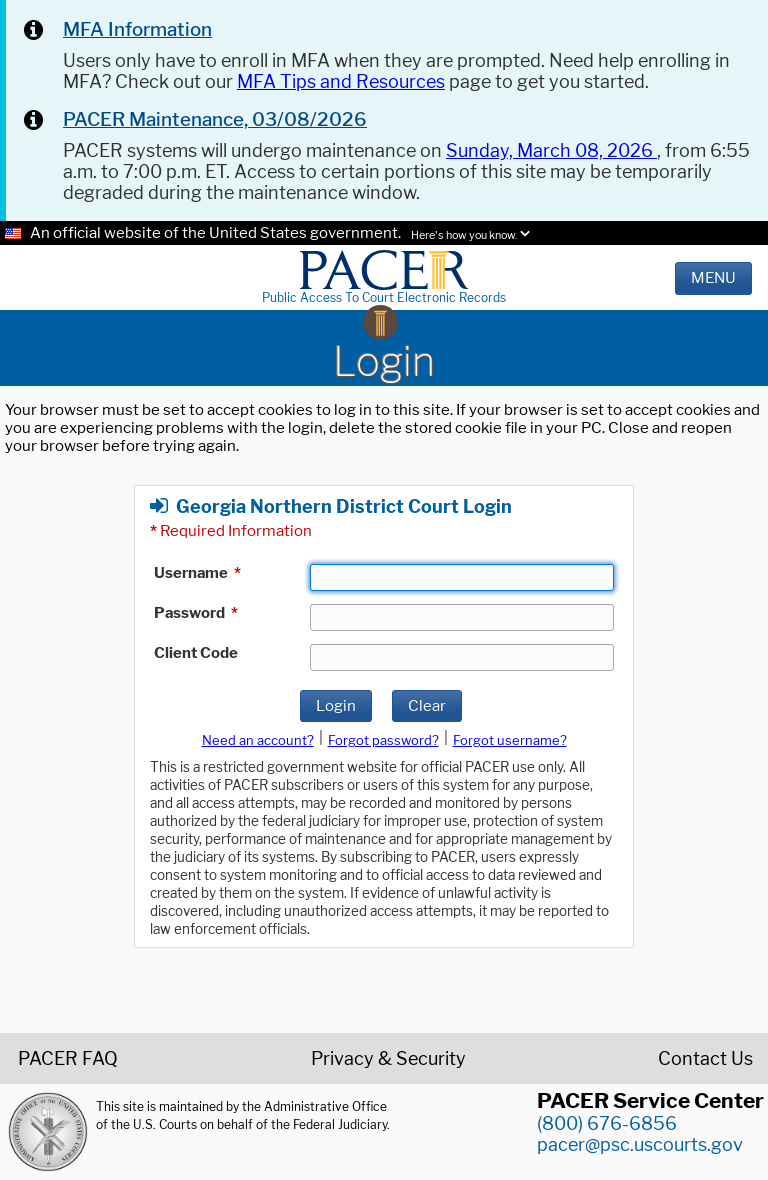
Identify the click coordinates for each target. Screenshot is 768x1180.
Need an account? (258, 740)
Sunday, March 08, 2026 (551, 150)
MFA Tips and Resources (341, 81)
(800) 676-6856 (607, 1123)
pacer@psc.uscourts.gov (640, 1144)
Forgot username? (510, 740)
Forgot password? (383, 740)
